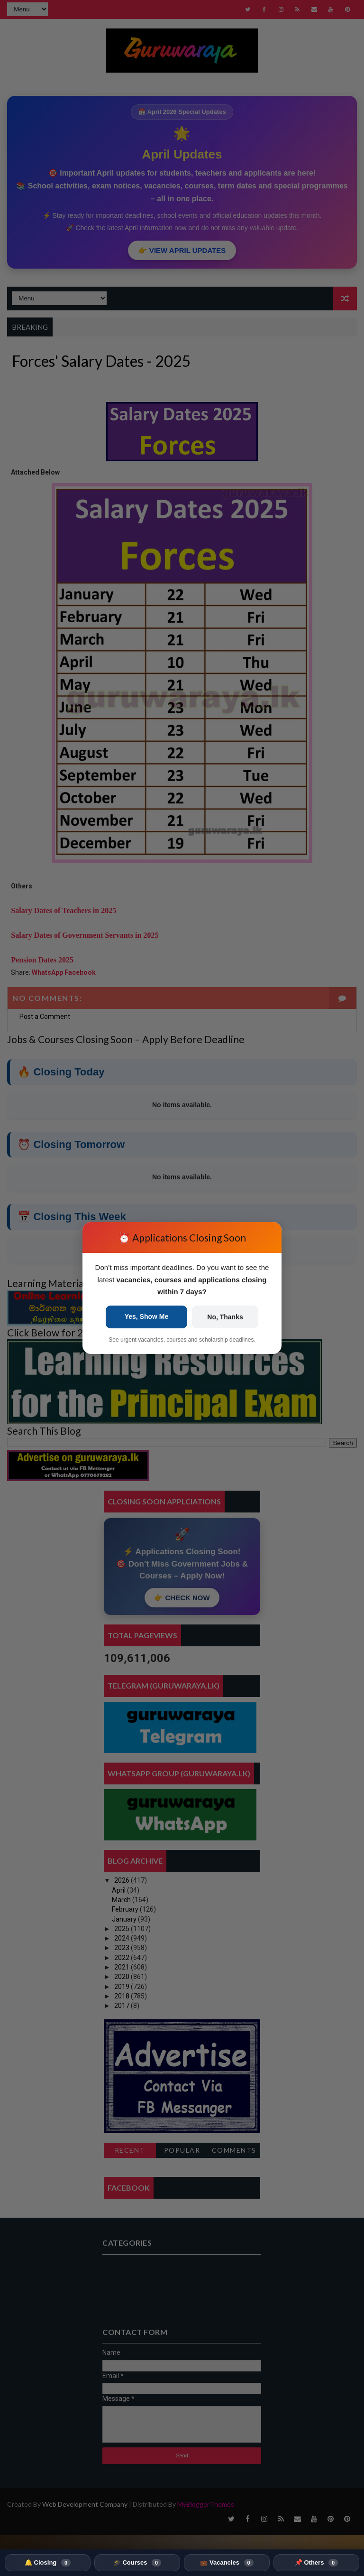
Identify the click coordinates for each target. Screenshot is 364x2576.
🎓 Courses (137, 2563)
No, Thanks (225, 1317)
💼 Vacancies (226, 2563)
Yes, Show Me (147, 1316)
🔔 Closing (48, 2563)
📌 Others (316, 2563)
